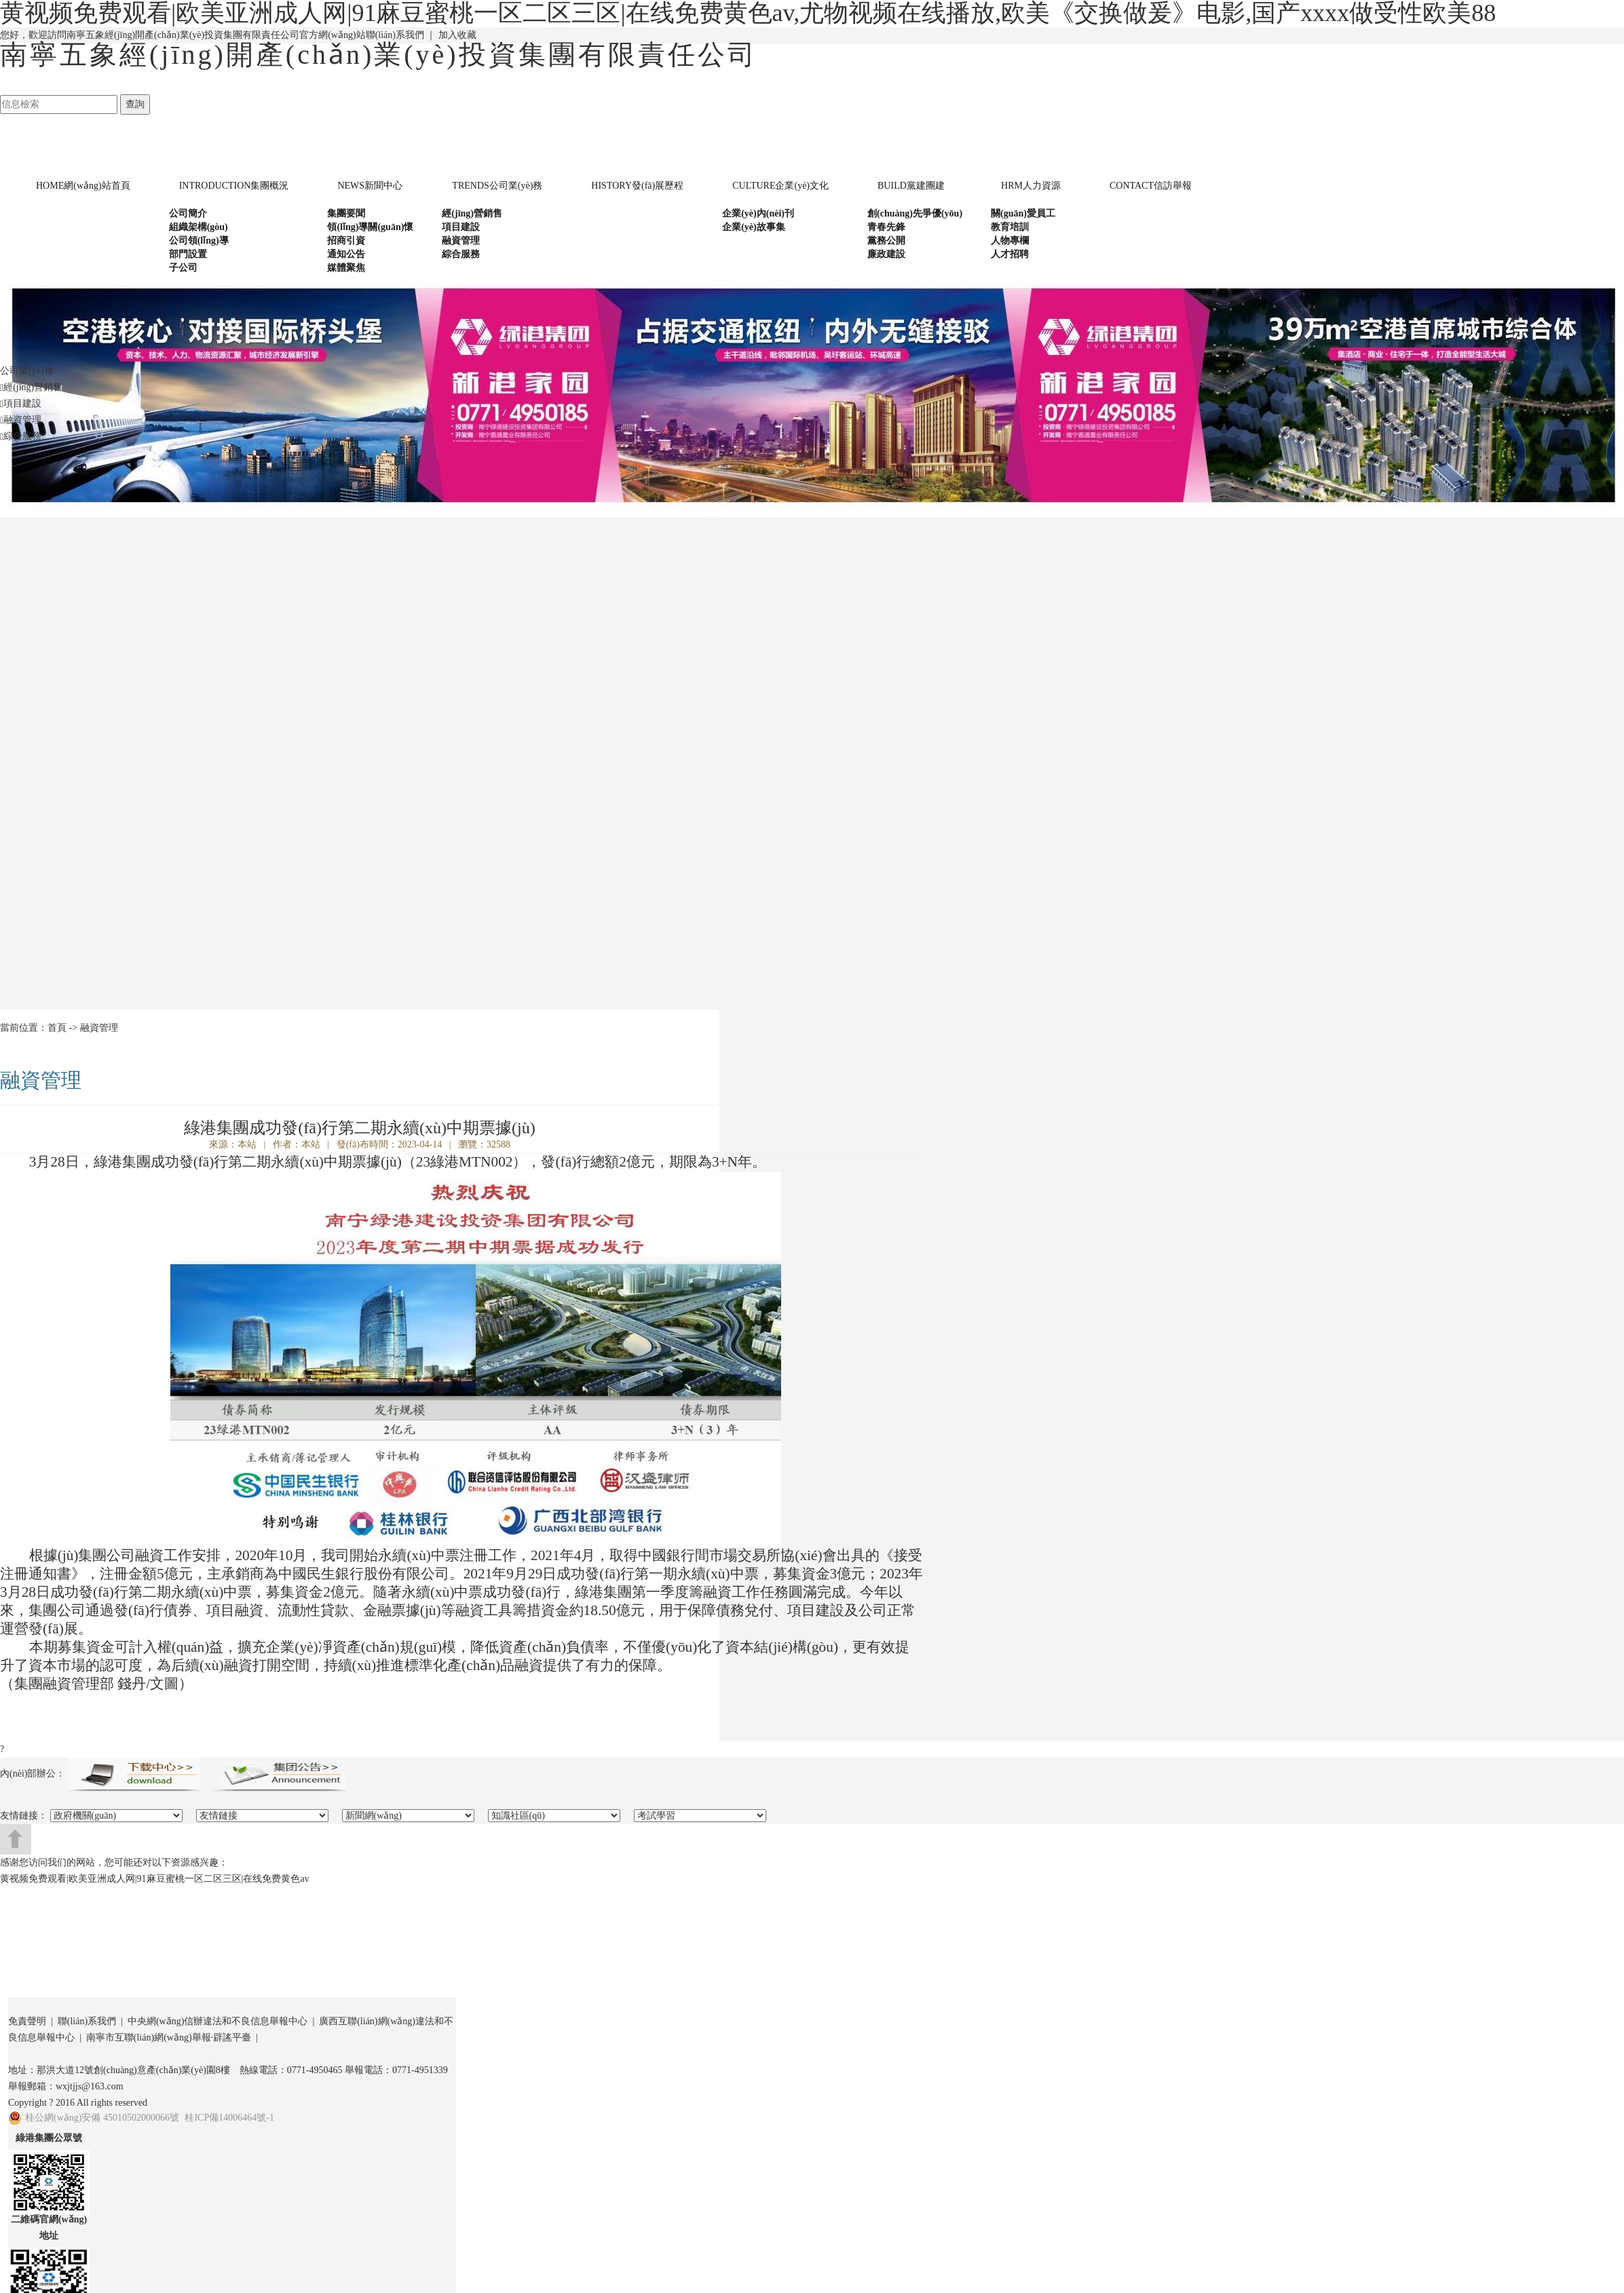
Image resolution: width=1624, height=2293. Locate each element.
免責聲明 (27, 2021)
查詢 (135, 104)
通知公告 (346, 254)
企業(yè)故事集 (753, 227)
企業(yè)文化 (780, 186)
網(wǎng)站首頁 (83, 186)
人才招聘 (1010, 254)
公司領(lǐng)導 (199, 240)
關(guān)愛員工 (1023, 213)
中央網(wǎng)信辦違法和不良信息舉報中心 (217, 2021)
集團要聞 (346, 213)
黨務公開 (886, 240)
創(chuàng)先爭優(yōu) (914, 213)
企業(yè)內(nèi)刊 (758, 213)
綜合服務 (461, 254)
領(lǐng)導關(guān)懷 (370, 227)
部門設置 (188, 254)
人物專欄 (1010, 240)
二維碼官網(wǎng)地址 (49, 2227)
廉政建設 (886, 254)
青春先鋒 (886, 227)
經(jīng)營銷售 (472, 213)
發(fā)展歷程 (637, 186)
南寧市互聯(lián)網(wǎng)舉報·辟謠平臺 (168, 2037)
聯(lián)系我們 (395, 35)
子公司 (183, 268)
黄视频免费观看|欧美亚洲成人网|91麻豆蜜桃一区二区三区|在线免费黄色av (154, 1879)
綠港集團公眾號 (49, 2138)
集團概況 (234, 186)
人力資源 (1031, 186)
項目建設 (461, 227)
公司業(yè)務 (497, 186)
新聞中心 (369, 186)
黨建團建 (911, 186)
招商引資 (346, 240)
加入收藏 (457, 35)
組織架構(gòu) (198, 227)
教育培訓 (1010, 227)
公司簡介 (188, 213)
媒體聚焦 (346, 268)
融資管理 (461, 240)
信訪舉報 (1151, 186)
